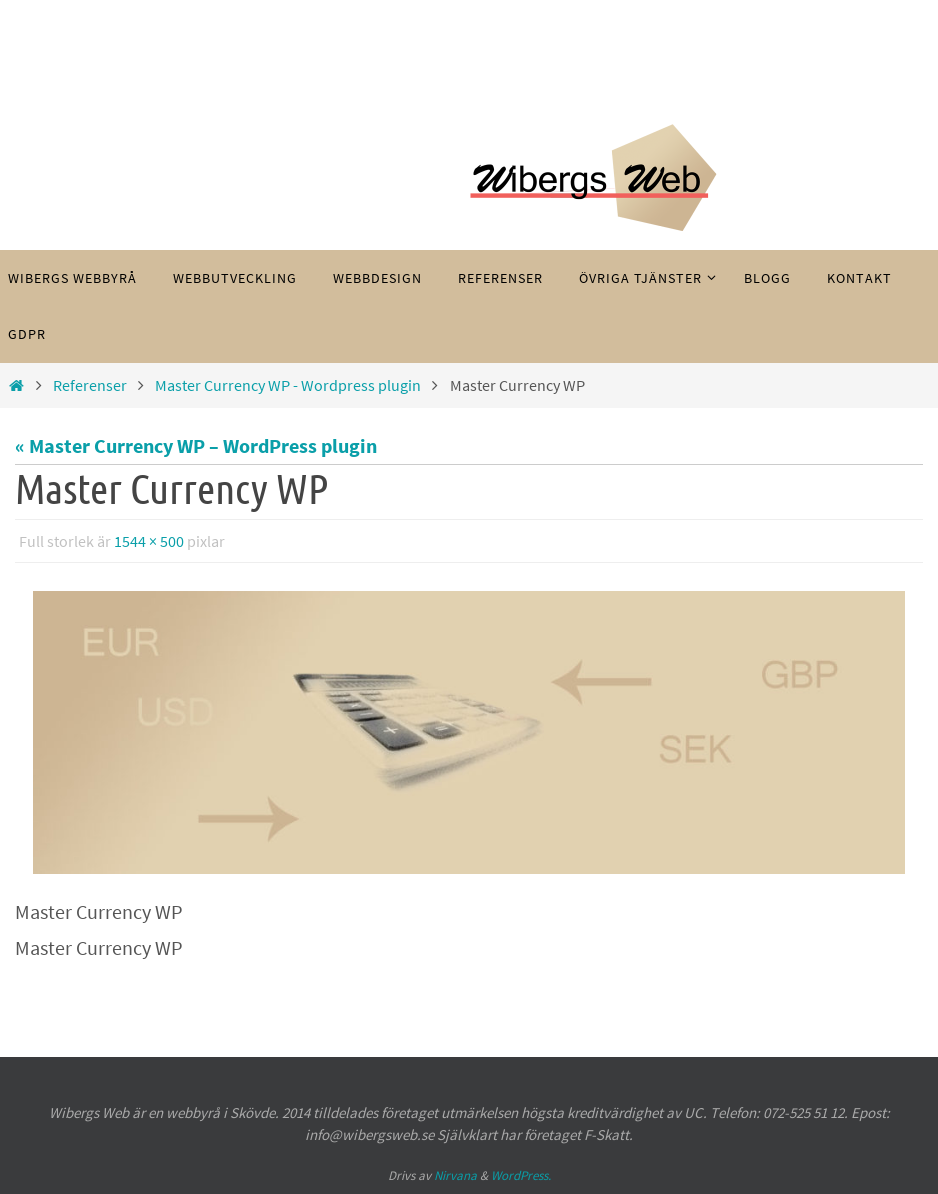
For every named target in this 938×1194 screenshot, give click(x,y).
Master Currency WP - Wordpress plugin (288, 385)
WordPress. (521, 1175)
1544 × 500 (149, 541)
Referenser (90, 385)
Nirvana (455, 1175)
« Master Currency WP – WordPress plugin (196, 445)
